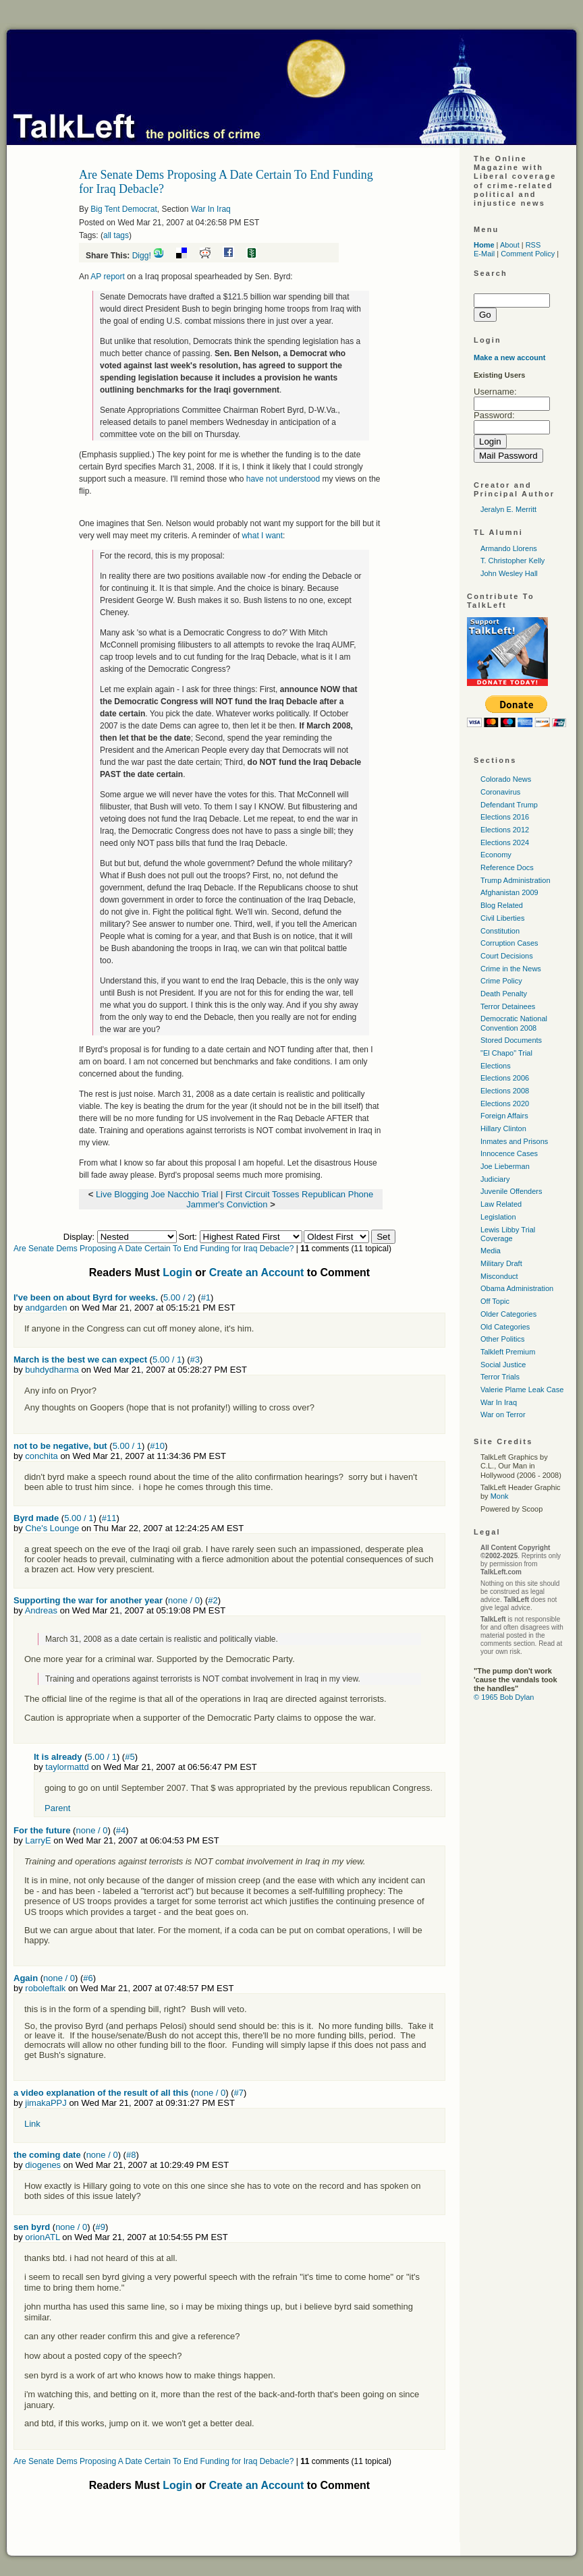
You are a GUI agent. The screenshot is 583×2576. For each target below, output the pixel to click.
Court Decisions (506, 956)
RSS (533, 245)
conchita (41, 1456)
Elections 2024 (504, 842)
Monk (500, 1496)
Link (32, 2124)
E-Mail (484, 254)
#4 (121, 1830)
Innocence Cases (509, 1153)
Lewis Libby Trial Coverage (507, 1234)
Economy (495, 855)
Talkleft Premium (507, 1352)
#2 (212, 1600)
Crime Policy (501, 981)
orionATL (42, 2237)
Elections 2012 (504, 830)
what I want (262, 535)
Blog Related (501, 905)
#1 (206, 1297)
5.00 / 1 (167, 1359)
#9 (100, 2227)
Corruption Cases (509, 943)
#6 (87, 1978)
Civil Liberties (502, 918)
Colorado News (505, 779)
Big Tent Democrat (123, 209)
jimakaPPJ (45, 2103)
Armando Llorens (508, 548)
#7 (239, 2093)
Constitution (500, 931)
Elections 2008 (504, 1091)
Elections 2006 (504, 1078)
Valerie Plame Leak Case (521, 1389)
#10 (157, 1446)
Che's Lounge (52, 1528)
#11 (109, 1518)
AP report (107, 276)
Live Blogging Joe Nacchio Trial (157, 1194)
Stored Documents (511, 1040)
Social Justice (503, 1365)
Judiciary (494, 1179)
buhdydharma (52, 1370)
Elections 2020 (504, 1103)
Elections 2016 (504, 817)
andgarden (46, 1308)
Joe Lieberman (505, 1166)
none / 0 (184, 1600)
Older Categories (508, 1314)
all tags (116, 235)
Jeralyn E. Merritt (508, 509)
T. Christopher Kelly (512, 560)
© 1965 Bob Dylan (504, 1697)
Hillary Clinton (503, 1128)
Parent (57, 1808)
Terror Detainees (507, 1006)
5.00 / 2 (177, 1297)
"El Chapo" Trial (506, 1053)
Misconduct (499, 1276)
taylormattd (66, 1767)
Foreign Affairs (504, 1116)
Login (177, 1272)
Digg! (141, 255)
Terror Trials (500, 1377)
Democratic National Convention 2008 (513, 1022)
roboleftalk (45, 1988)
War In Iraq (211, 209)
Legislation (498, 1217)
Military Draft (501, 1263)
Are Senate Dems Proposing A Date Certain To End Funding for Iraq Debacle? (153, 1248)
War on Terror (503, 1414)
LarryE (38, 1840)
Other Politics (502, 1339)
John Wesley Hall (509, 573)
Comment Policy (528, 254)
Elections (495, 1066)
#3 (195, 1359)
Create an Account (256, 1272)
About (510, 245)
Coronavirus (500, 792)
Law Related (501, 1204)
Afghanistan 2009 (509, 892)
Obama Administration (516, 1288)
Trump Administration (515, 880)
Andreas (41, 1610)
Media (490, 1251)
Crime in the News (510, 969)
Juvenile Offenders (511, 1191)
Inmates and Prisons (514, 1141)
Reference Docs (507, 867)
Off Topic (494, 1301)
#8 (131, 2155)
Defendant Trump (509, 805)
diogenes (43, 2165)
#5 (129, 1757)
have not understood (283, 479)
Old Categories (505, 1327)
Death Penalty (503, 994)
